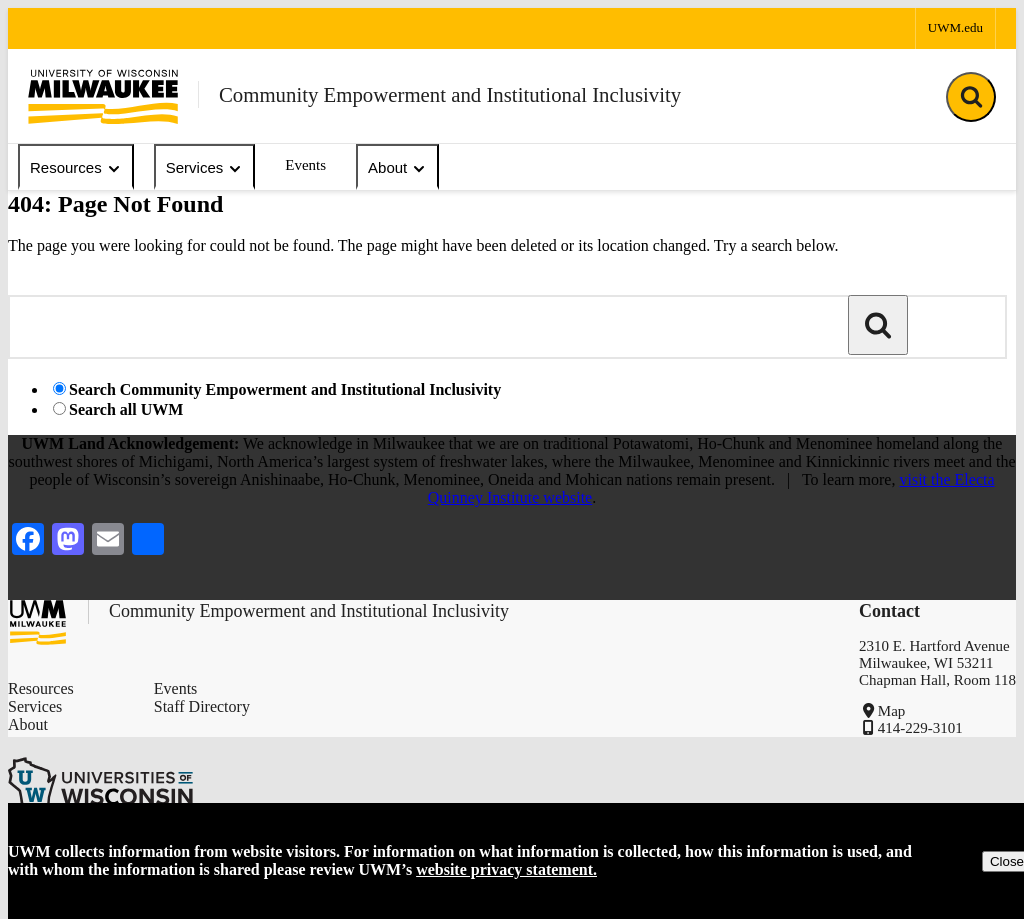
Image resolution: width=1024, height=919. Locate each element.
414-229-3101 (920, 728)
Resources (76, 168)
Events (305, 165)
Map (892, 711)
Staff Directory (202, 706)
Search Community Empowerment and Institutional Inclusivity (285, 389)
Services (205, 168)
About (397, 168)
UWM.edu (955, 27)
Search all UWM (126, 409)
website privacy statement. (506, 869)
